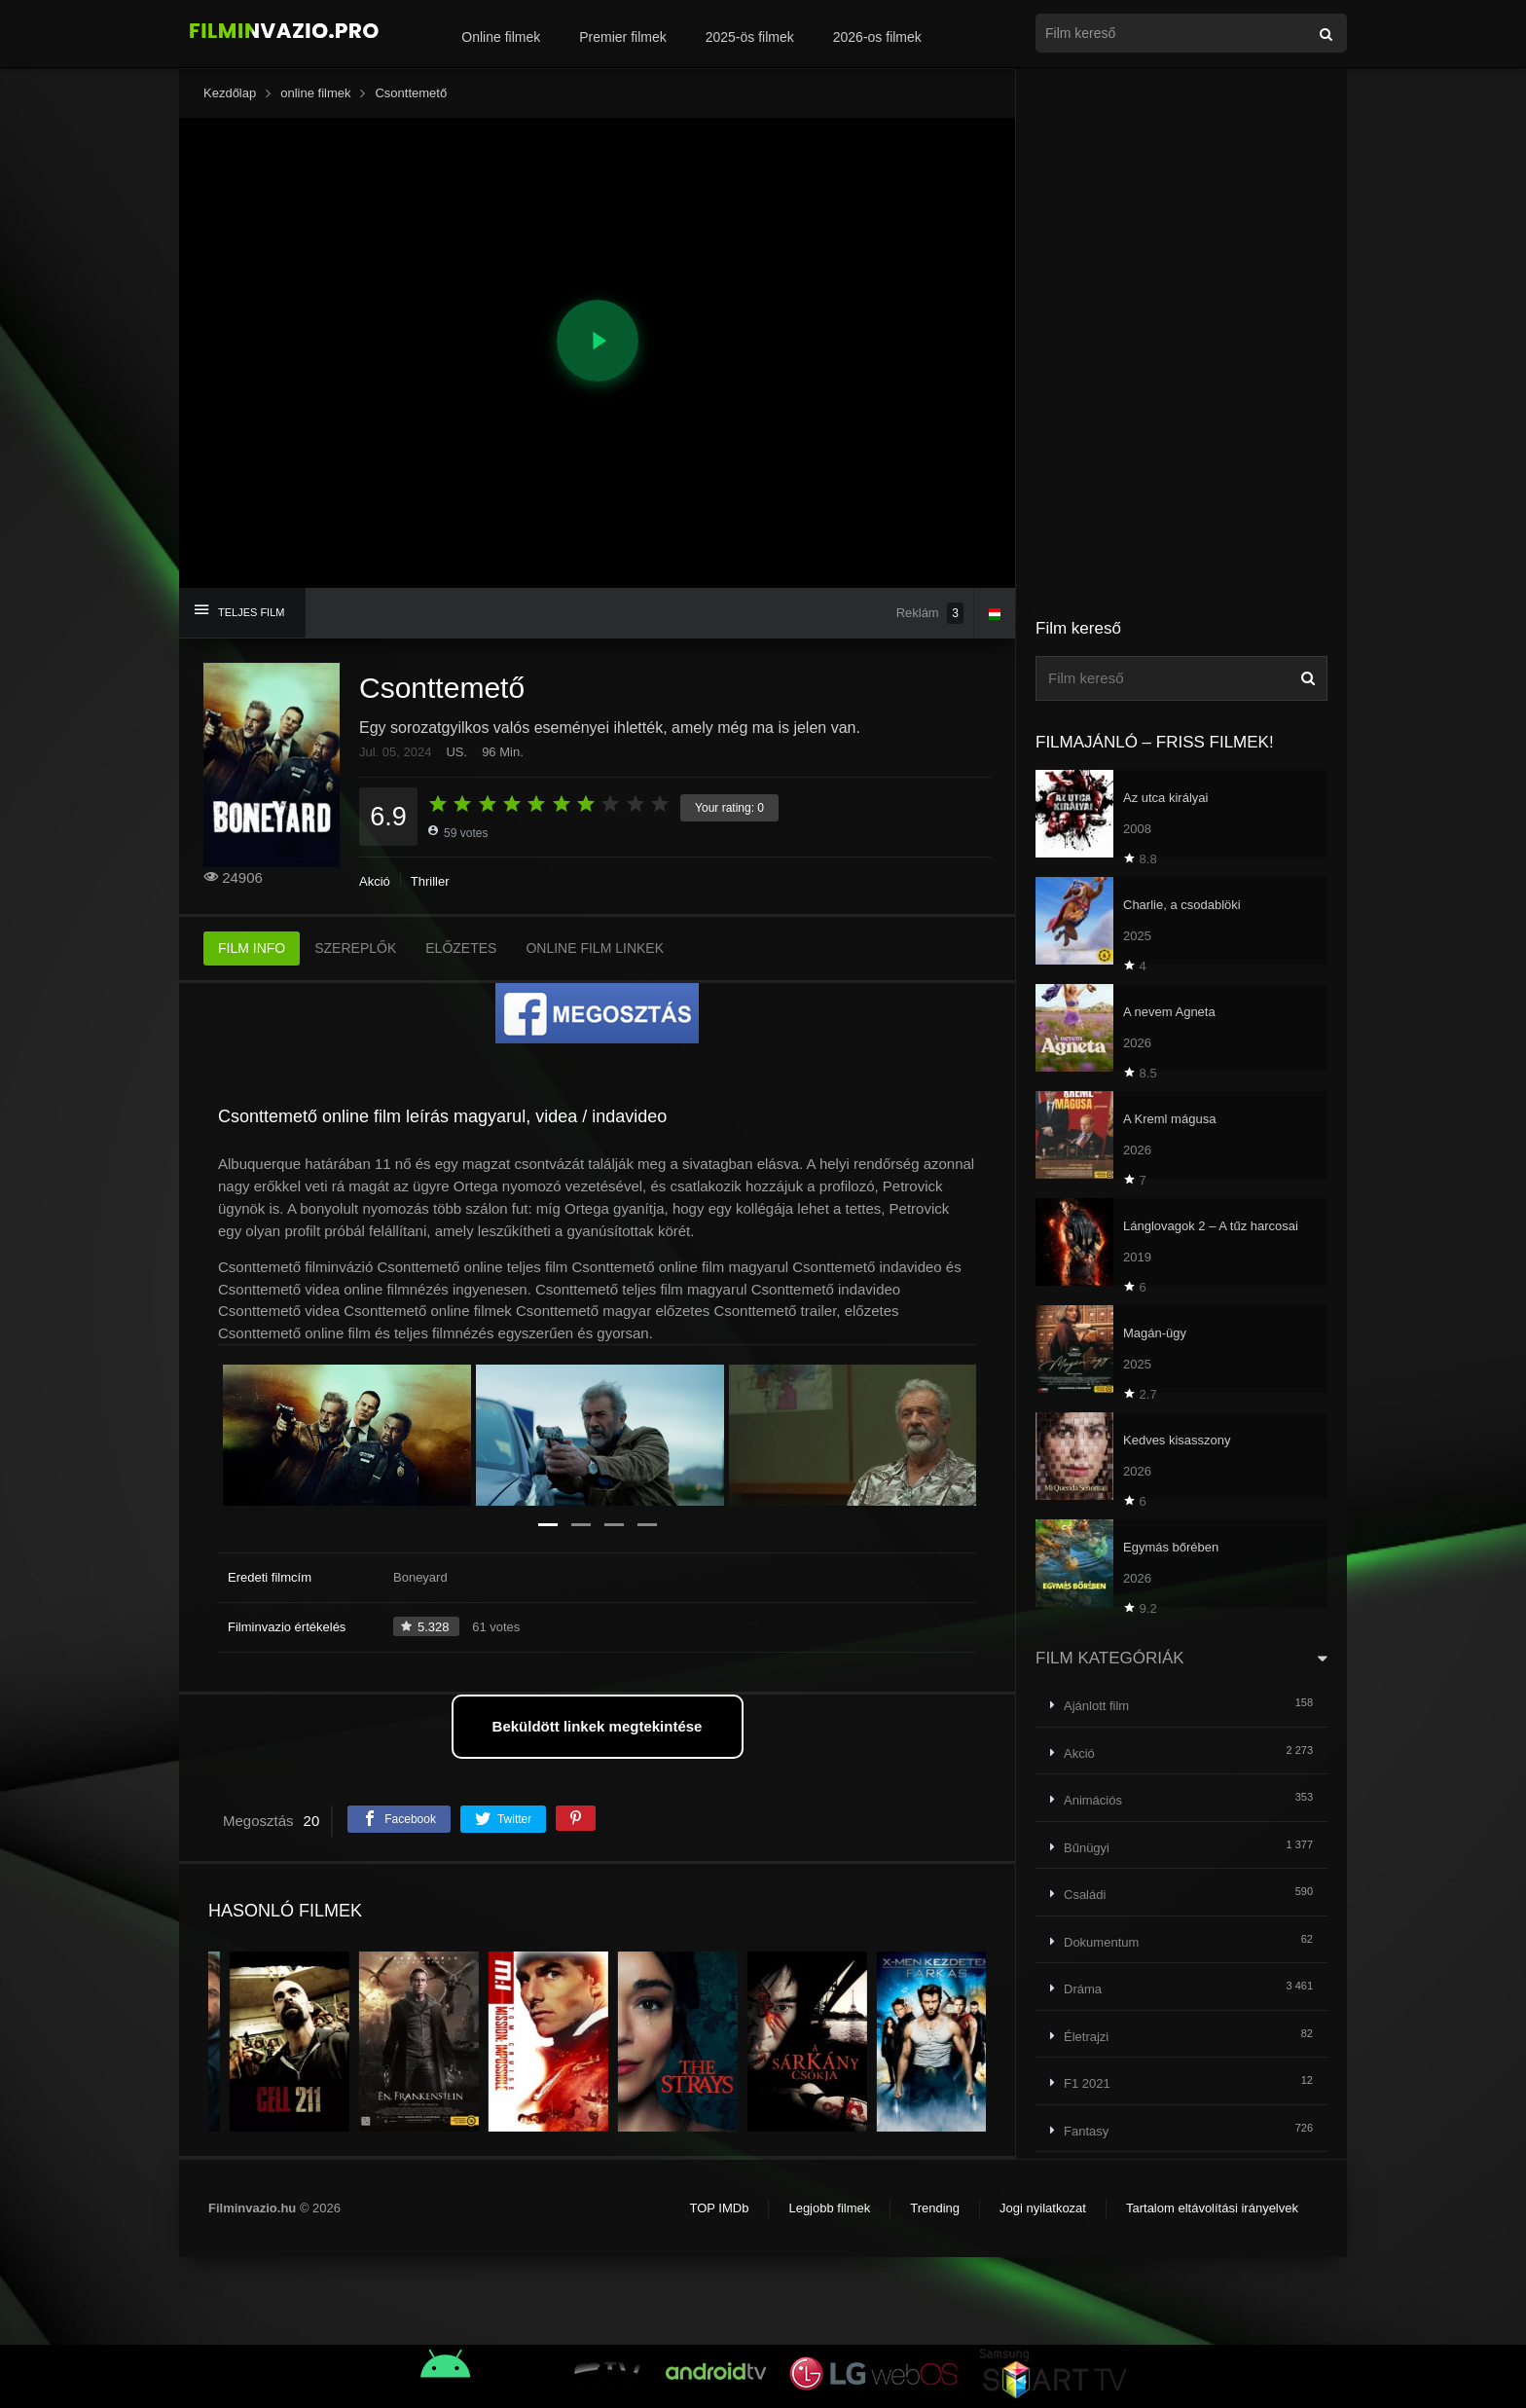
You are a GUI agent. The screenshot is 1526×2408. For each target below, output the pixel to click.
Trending (935, 2208)
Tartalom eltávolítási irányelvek (1212, 2208)
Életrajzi (1086, 2036)
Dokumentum (1101, 1942)
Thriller (430, 881)
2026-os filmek (877, 37)
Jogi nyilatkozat (1042, 2208)
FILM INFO (251, 948)
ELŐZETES (460, 948)
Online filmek (500, 37)
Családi (1085, 1894)
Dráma (1083, 1989)
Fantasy (1086, 2131)
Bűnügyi (1086, 1848)
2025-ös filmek (750, 37)
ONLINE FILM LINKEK (595, 948)
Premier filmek (622, 37)
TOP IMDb (718, 2208)
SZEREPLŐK (355, 948)
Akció (374, 881)
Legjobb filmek (829, 2208)
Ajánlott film (1096, 1705)
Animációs (1093, 1800)
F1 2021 (1087, 2083)
